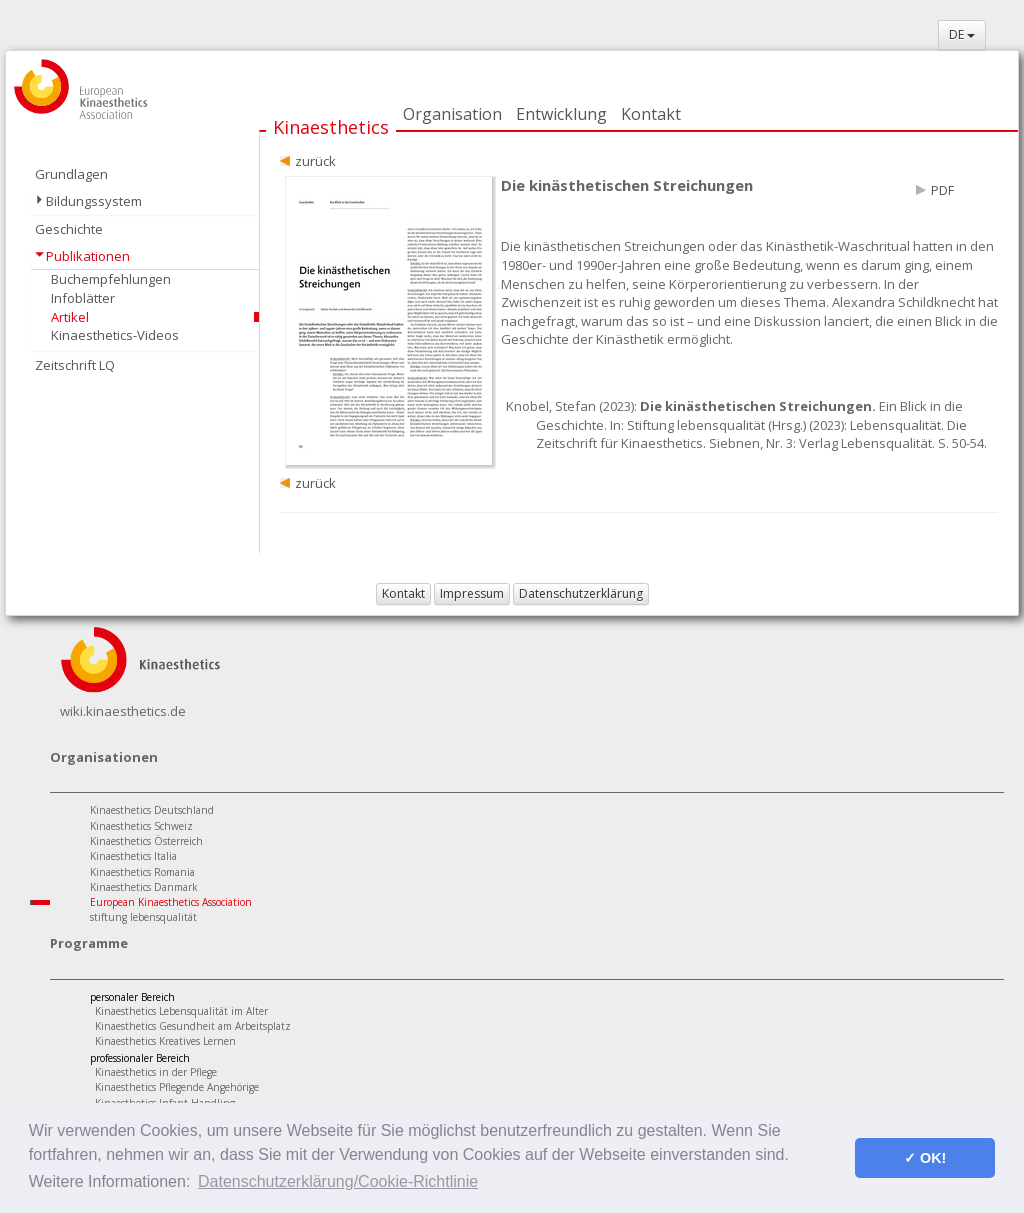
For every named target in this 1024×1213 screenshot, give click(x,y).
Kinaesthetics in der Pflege (156, 1072)
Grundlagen (71, 174)
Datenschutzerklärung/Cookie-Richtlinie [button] (338, 1181)
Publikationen (88, 256)
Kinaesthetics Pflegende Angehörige (177, 1087)
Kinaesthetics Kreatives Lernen (165, 1041)
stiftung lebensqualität (143, 917)
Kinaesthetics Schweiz (141, 826)
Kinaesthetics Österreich (146, 841)
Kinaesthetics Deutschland (152, 810)
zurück (315, 161)
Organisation (452, 114)
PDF (942, 190)
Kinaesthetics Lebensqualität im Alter (181, 1011)
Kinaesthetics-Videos (115, 335)
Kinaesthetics (331, 127)
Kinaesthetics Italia (133, 856)
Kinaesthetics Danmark (144, 887)
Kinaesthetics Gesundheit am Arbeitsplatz (193, 1026)
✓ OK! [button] (925, 1158)
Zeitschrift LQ (75, 365)
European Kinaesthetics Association (171, 902)
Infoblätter (83, 298)
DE (962, 34)
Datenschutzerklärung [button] (581, 593)
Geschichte (69, 229)
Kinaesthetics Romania (142, 872)
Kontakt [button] (403, 593)
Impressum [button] (472, 593)
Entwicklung (561, 114)
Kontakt (651, 114)
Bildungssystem (94, 201)
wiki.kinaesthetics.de (123, 711)
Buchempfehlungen (111, 279)
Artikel (70, 317)
